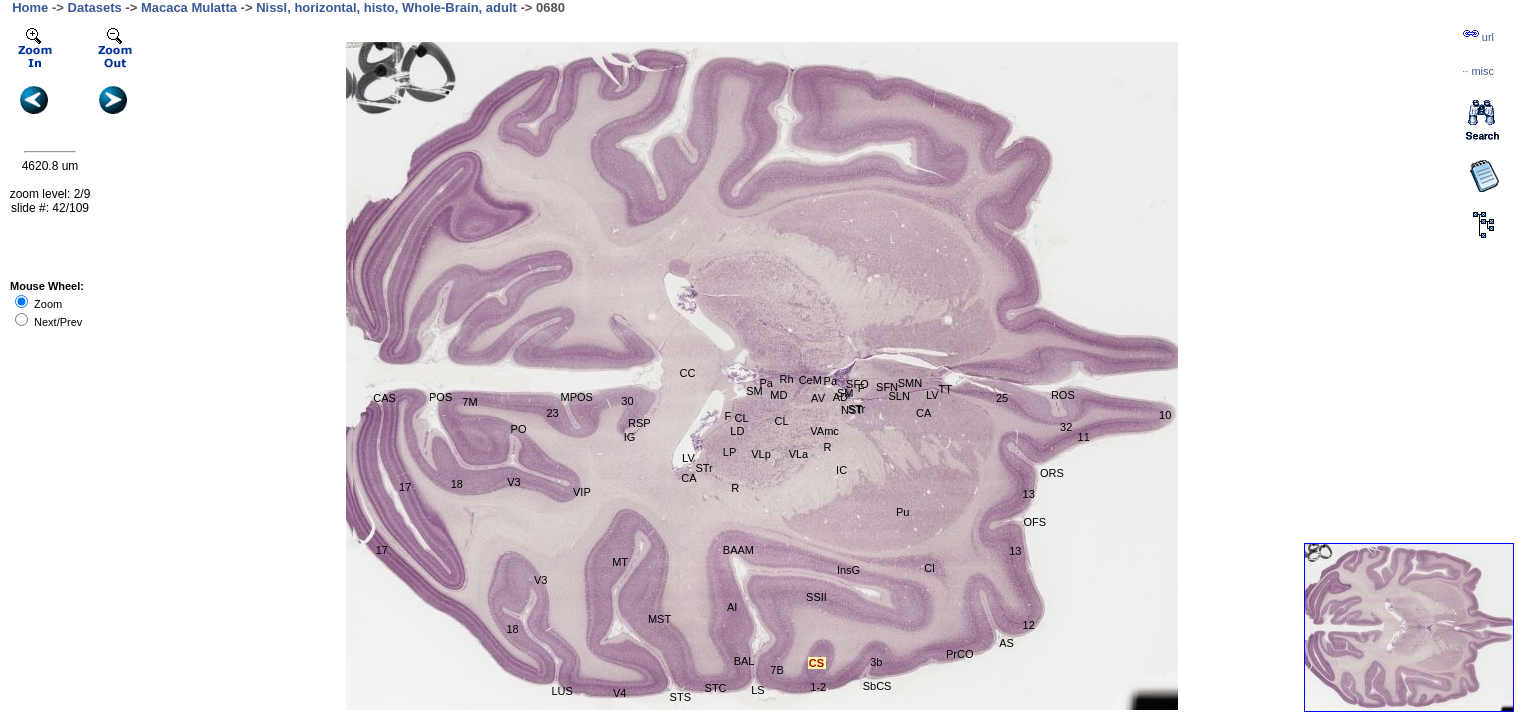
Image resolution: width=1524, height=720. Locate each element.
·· (1478, 71)
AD (840, 397)
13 (1029, 494)
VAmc (824, 431)
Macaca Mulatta (189, 7)
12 (1029, 625)
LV (688, 458)
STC (716, 688)
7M (469, 402)
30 (627, 401)
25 (1002, 398)
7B (776, 670)
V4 (619, 693)
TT (944, 389)
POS (440, 397)
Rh (786, 379)
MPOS (577, 397)
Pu (902, 512)
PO (519, 429)
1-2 (818, 687)
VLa (799, 454)
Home (30, 7)
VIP (582, 492)
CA (688, 478)
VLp (761, 454)
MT (620, 562)
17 (382, 550)
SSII (816, 597)
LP (729, 452)
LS (757, 690)
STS (680, 697)
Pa (766, 383)
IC (841, 470)
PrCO (960, 654)
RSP (639, 423)
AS (1006, 643)
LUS (561, 691)
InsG (848, 570)
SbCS (877, 686)
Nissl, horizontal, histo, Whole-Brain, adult (386, 7)
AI (732, 607)
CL (742, 418)
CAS (384, 398)
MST (659, 619)
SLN (899, 396)
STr (703, 468)
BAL (744, 661)
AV (818, 398)
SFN (887, 387)
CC (688, 373)
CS (816, 663)
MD (778, 395)
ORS (1052, 473)
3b (876, 662)
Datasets (95, 7)
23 (552, 413)
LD (737, 431)
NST (852, 410)
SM (754, 391)
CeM (810, 380)
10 (1165, 415)
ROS (1063, 395)
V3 (540, 580)
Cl (929, 568)
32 (1066, 427)
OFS (1034, 522)
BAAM (738, 550)
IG (630, 437)
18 (512, 629)
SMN (910, 383)
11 (1084, 437)
